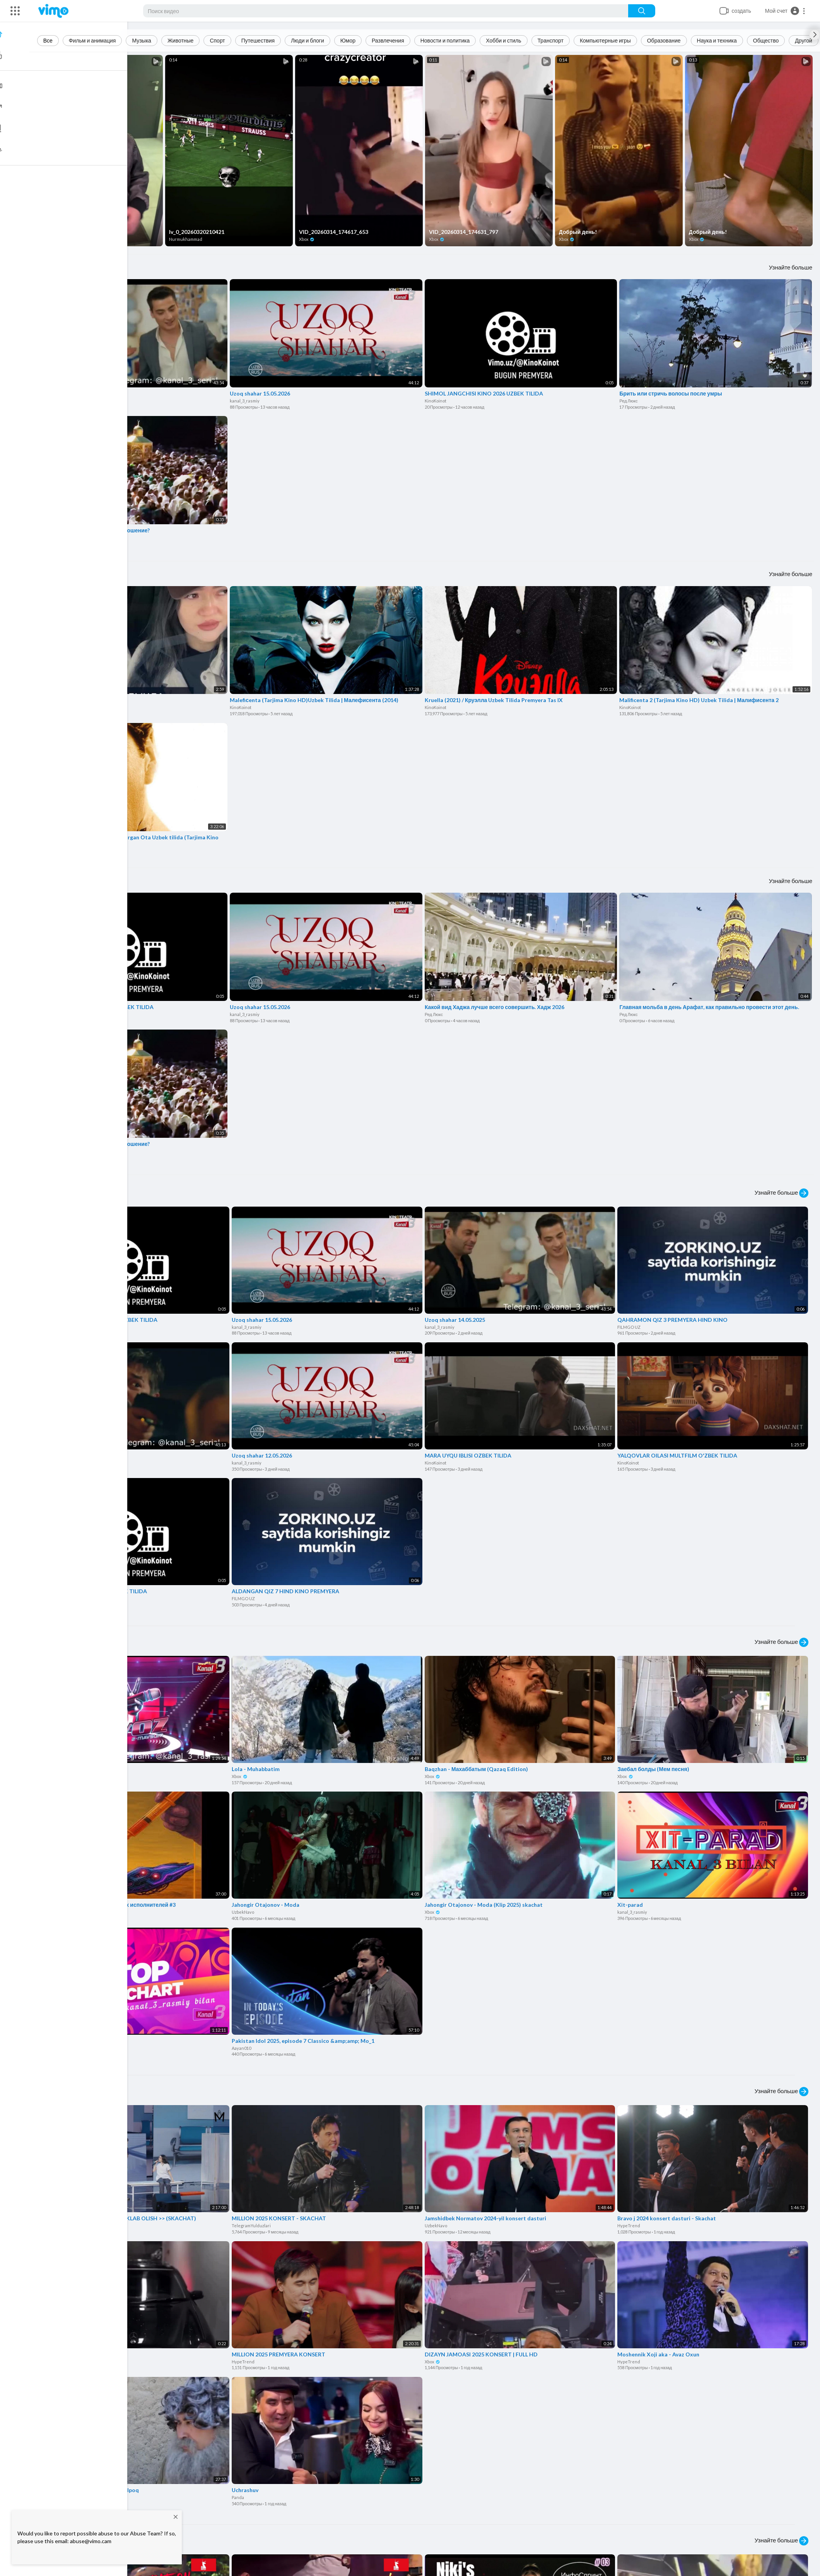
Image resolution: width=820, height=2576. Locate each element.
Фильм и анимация (94, 40)
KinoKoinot (436, 399)
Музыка (143, 40)
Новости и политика (447, 40)
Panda (239, 2493)
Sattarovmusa (54, 2357)
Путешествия (259, 40)
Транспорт (552, 40)
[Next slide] (814, 34)
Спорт (219, 40)
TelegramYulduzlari (252, 2222)
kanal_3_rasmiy (52, 399)
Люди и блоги (309, 40)
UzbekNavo (244, 1908)
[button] (785, 11)
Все (49, 40)
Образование (665, 40)
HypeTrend (52, 2222)
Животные (182, 40)
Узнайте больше (790, 266)
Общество (768, 40)
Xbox (48, 238)
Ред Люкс (629, 399)
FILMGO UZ (629, 1324)
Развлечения (389, 40)
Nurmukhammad (186, 238)
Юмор (349, 40)
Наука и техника (718, 40)
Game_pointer (55, 1908)
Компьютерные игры (606, 40)
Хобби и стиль (505, 40)
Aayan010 (243, 2044)
